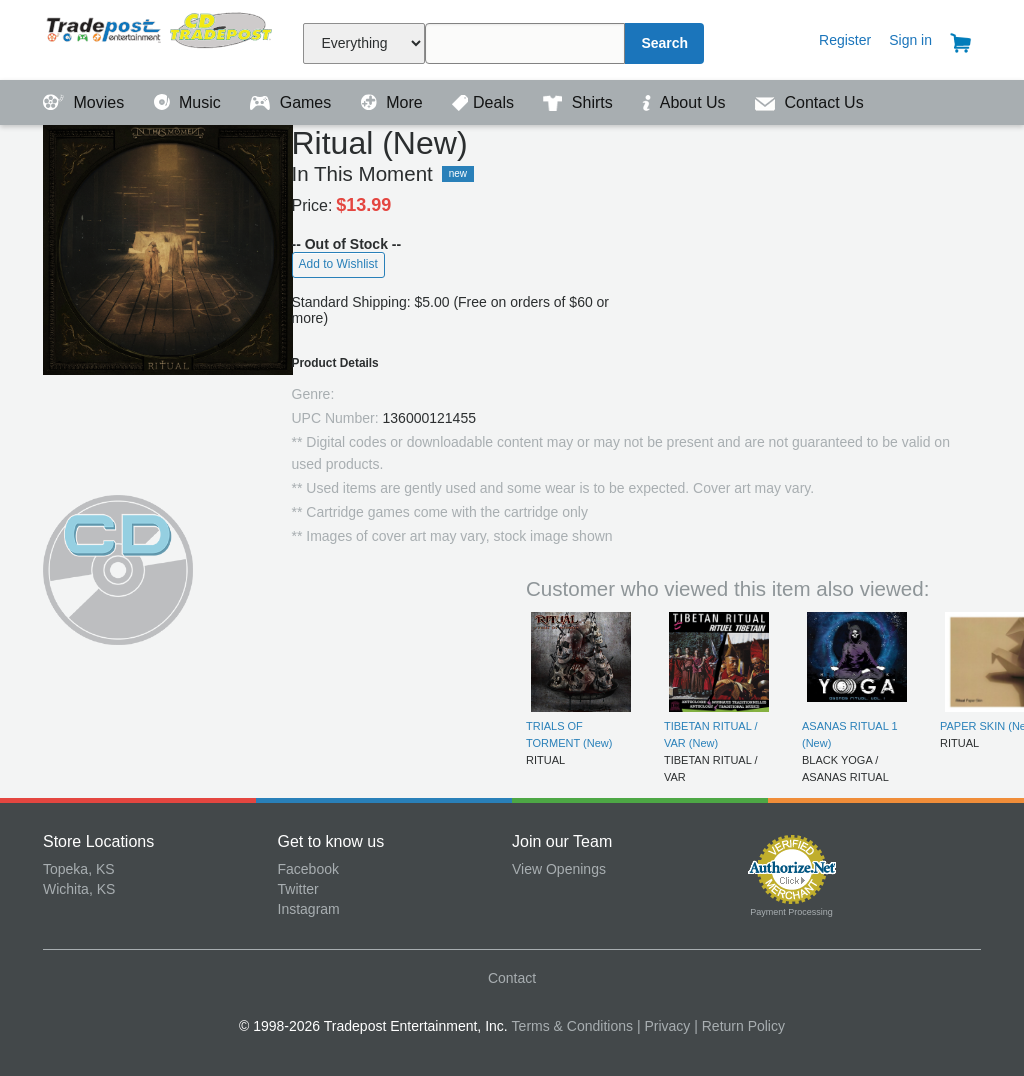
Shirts (580, 102)
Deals (485, 102)
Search (664, 43)
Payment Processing (791, 912)
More (394, 102)
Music (190, 102)
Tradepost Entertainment (160, 37)
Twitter (298, 889)
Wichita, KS (79, 889)
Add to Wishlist (338, 264)
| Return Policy (739, 1026)
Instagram (309, 909)
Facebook (308, 869)
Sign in (910, 40)
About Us (686, 102)
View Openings (559, 869)
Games (292, 102)
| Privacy (663, 1026)
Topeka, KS (79, 869)
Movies (86, 102)
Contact (512, 978)
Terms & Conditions (572, 1026)
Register (845, 40)
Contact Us (809, 102)
